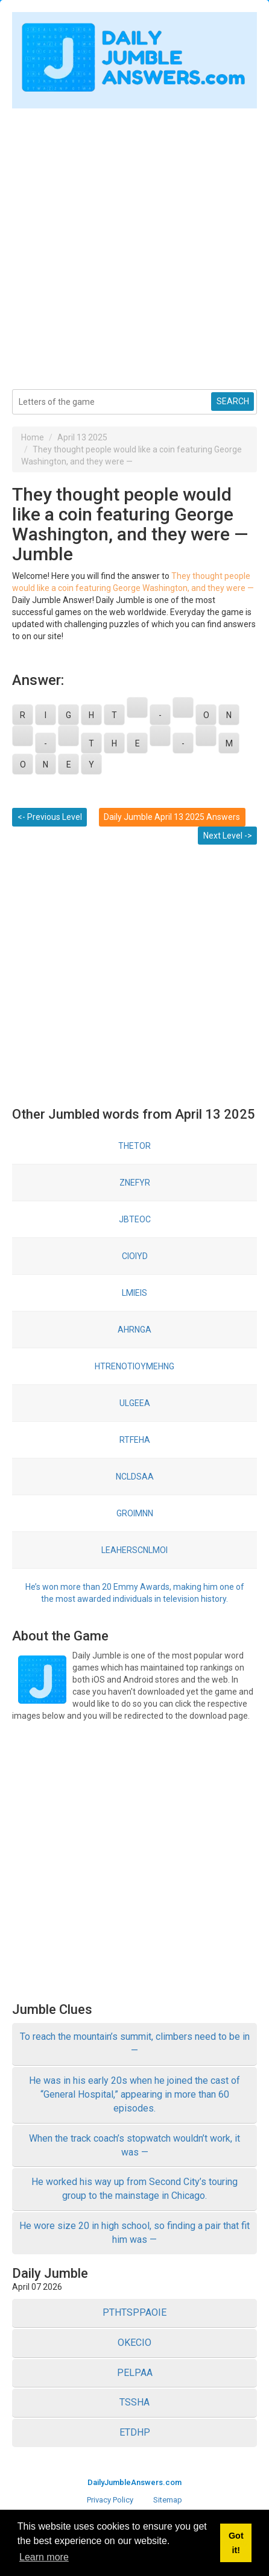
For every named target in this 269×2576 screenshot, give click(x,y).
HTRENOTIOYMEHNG (134, 1366)
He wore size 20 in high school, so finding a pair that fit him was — (134, 2232)
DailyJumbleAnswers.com (134, 2482)
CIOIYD (135, 1256)
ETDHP (134, 2432)
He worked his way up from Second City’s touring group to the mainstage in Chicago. (134, 2188)
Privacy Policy (110, 2499)
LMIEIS (134, 1293)
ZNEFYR (134, 1182)
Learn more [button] (44, 2557)
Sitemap (167, 2499)
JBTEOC (135, 1219)
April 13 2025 (82, 437)
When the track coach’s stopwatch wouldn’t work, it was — (134, 2145)
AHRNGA (134, 1329)
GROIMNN (134, 1513)
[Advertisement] (134, 242)
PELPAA (135, 2372)
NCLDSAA (135, 1476)
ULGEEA (134, 1403)
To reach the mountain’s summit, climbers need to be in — (135, 2043)
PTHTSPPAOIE (134, 2312)
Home (32, 437)
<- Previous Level (49, 817)
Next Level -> (227, 835)
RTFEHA (134, 1440)
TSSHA (134, 2402)
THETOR (134, 1146)
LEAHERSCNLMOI (134, 1550)
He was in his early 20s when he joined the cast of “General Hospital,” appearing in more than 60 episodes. (134, 2094)
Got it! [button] (236, 2543)
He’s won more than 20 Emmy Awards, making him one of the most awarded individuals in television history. (134, 1593)
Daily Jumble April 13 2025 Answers (172, 817)
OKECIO (134, 2342)
